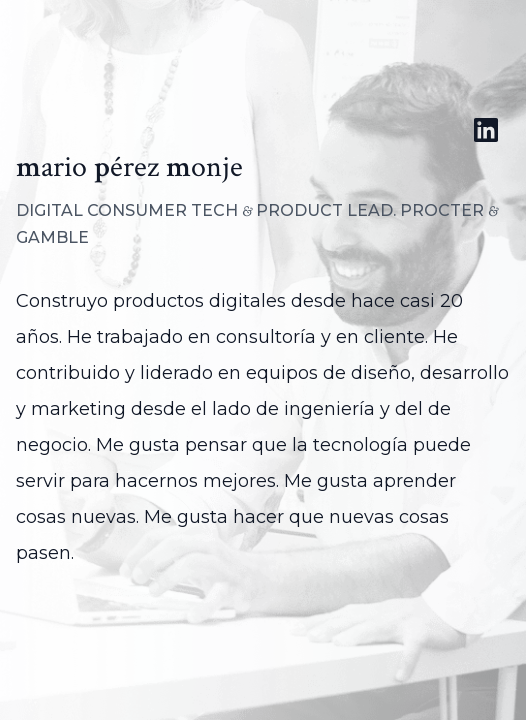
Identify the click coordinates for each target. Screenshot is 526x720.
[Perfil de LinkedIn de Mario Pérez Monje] (486, 130)
